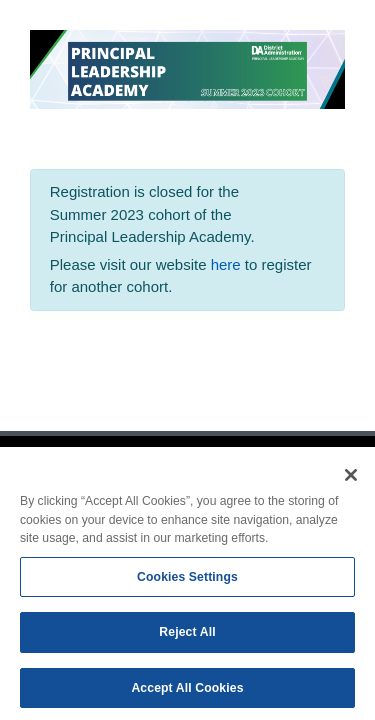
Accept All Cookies (187, 692)
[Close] (351, 479)
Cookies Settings (187, 580)
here (228, 264)
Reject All (187, 636)
